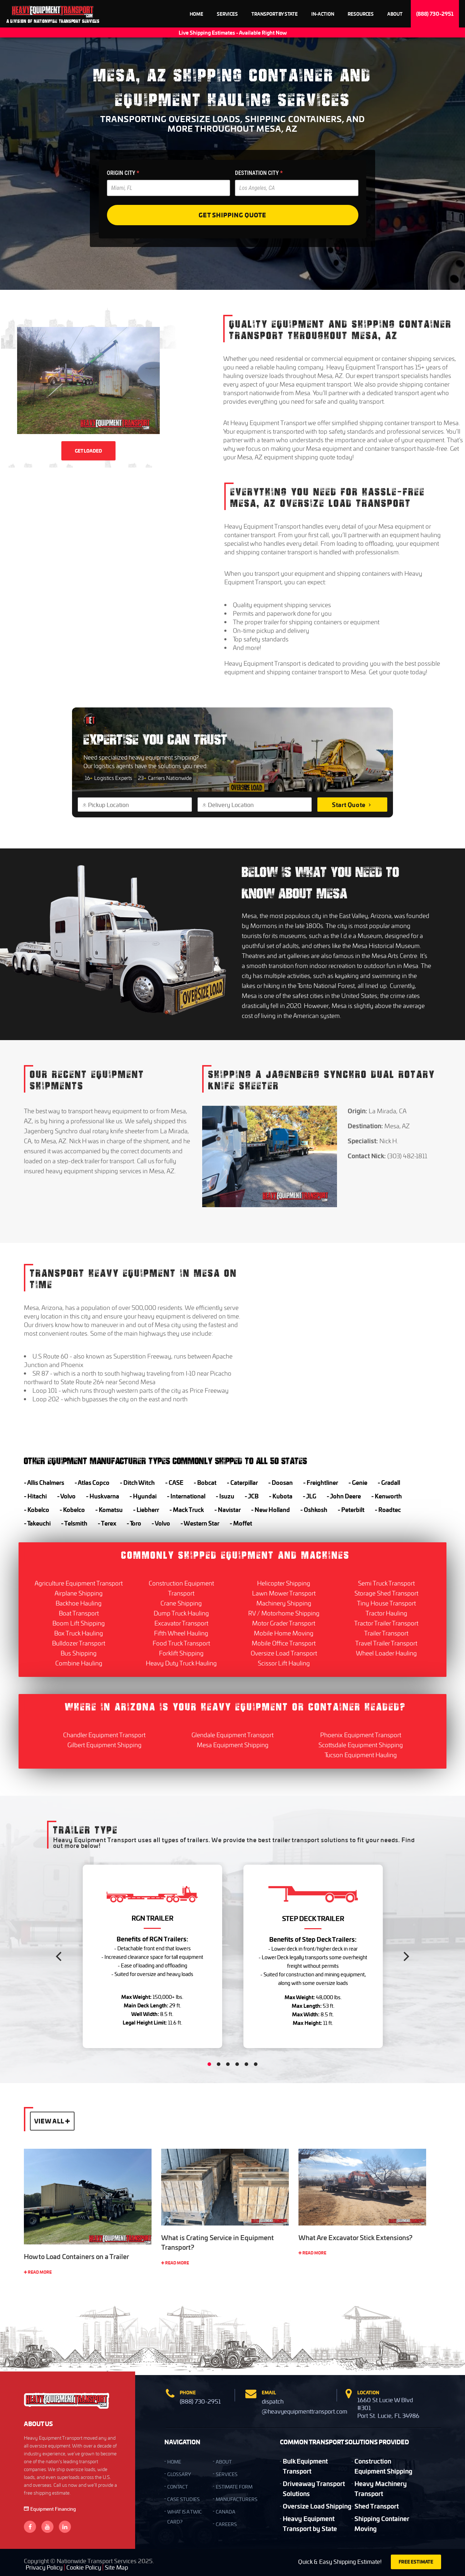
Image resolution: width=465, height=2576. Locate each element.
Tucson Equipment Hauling (361, 1754)
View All (52, 2121)
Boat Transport (79, 1613)
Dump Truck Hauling (181, 1613)
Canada (225, 2511)
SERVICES (226, 2474)
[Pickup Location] (137, 804)
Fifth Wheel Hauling (181, 1633)
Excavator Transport (181, 1623)
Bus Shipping (79, 1653)
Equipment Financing (50, 2508)
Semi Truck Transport (386, 1583)
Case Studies (183, 2499)
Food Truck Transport (181, 1643)
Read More (38, 2272)
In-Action (322, 14)
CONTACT (177, 2486)
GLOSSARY (179, 2474)
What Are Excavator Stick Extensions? (355, 2237)
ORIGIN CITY (123, 173)
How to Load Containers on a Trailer (76, 2256)
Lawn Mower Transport (284, 1593)
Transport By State (274, 14)
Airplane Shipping (79, 1593)
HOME (174, 2461)
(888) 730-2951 (435, 13)
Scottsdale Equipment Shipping (360, 1744)
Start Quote (352, 804)
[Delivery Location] (257, 804)
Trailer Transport (386, 1633)
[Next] (405, 1956)
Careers (226, 2524)
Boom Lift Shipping (78, 1623)
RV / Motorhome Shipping (284, 1613)
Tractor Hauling (386, 1613)
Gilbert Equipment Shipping (104, 1744)
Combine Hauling (78, 1663)
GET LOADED (88, 451)
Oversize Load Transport (284, 1653)
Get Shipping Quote (232, 215)
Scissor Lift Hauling (284, 1663)
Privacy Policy (44, 2567)
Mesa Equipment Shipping (233, 1744)
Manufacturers (236, 2499)
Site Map (116, 2567)
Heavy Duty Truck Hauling (181, 1663)
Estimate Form (234, 2486)
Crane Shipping (181, 1603)
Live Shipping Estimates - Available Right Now (233, 32)
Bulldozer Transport (78, 1643)
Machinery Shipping (283, 1603)
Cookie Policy (83, 2567)
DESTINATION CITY (259, 173)
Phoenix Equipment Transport (360, 1734)
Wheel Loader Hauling (386, 1653)
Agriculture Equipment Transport (79, 1583)
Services (227, 14)
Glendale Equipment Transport (232, 1734)
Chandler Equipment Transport (104, 1734)
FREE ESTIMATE (416, 2562)
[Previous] (59, 1956)
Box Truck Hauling (78, 1633)
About (395, 14)
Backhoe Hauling (79, 1603)
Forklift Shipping (181, 1653)
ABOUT (224, 2461)
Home (196, 14)
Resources (361, 14)
